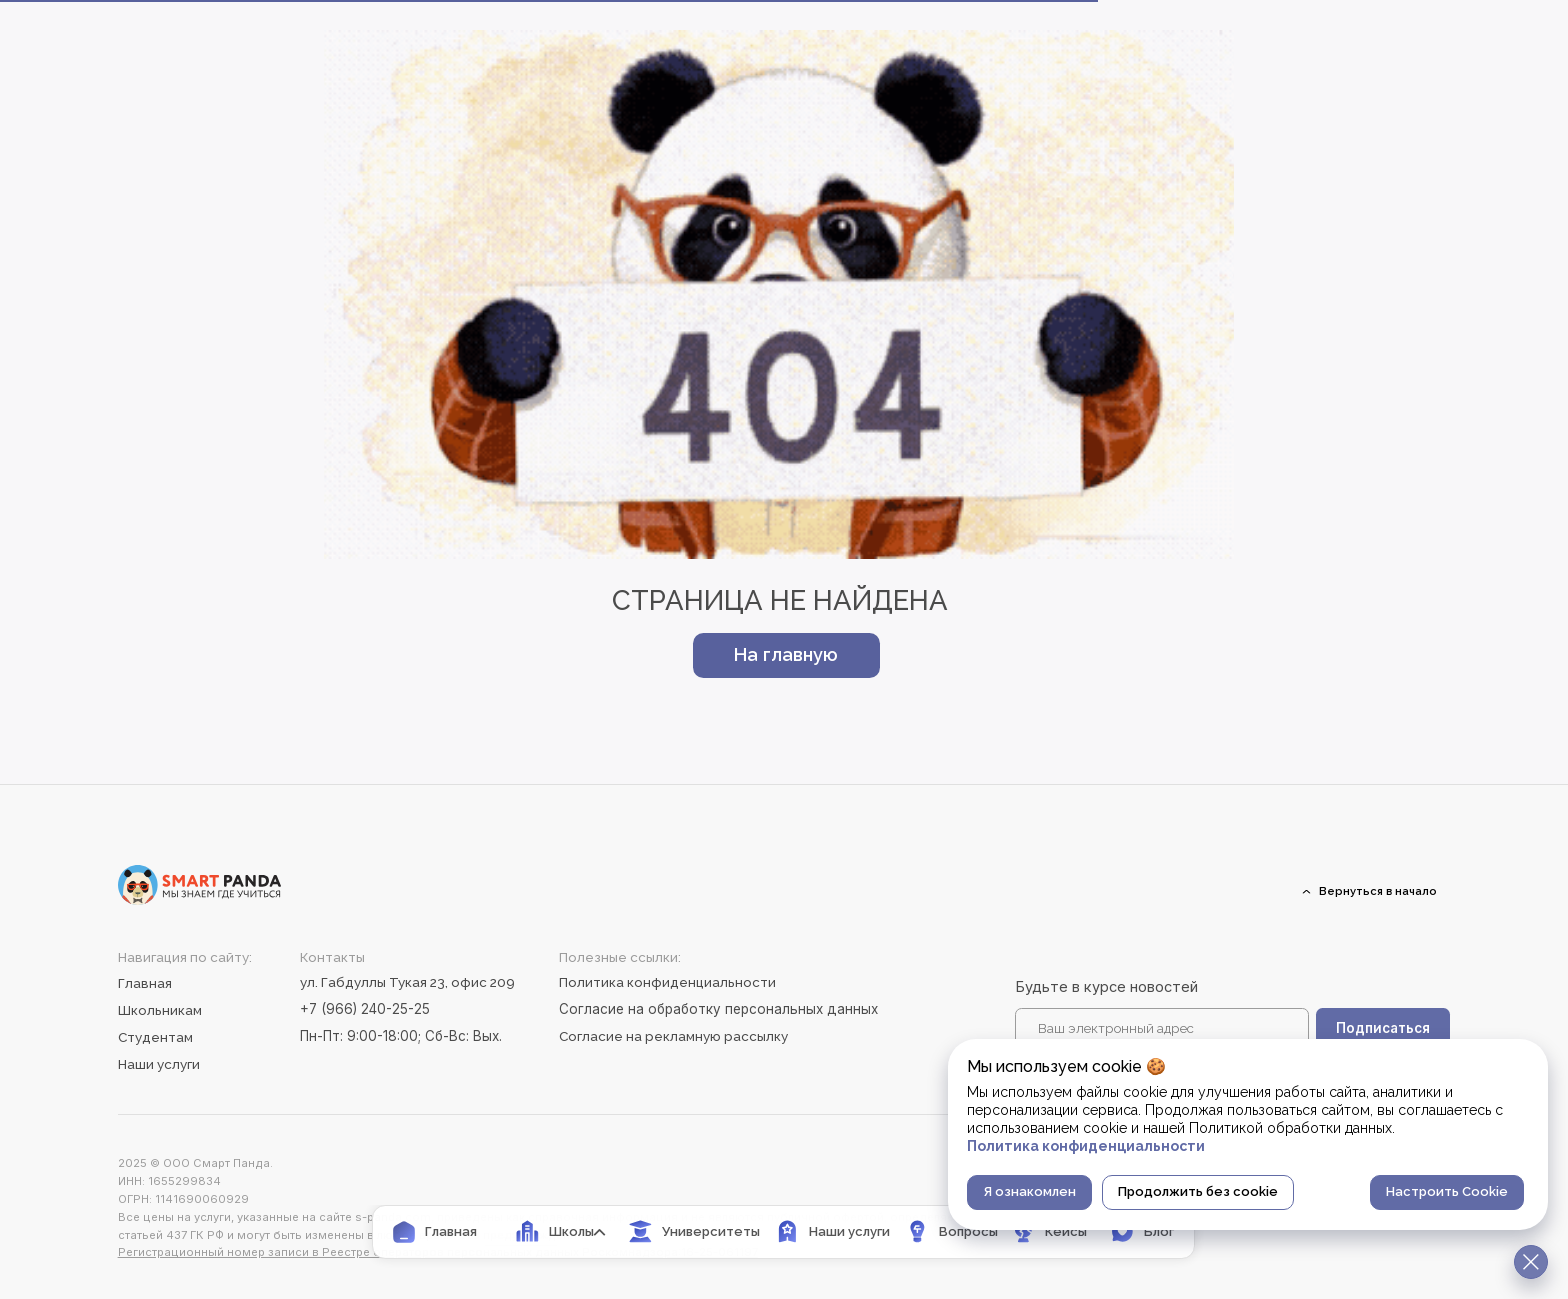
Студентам (155, 1037)
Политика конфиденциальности (667, 982)
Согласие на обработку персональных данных (718, 1009)
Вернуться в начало (1378, 891)
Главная (145, 983)
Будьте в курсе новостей (1106, 987)
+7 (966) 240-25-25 (365, 1009)
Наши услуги (159, 1064)
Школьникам (160, 1010)
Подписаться (1383, 1028)
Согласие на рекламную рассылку (673, 1036)
